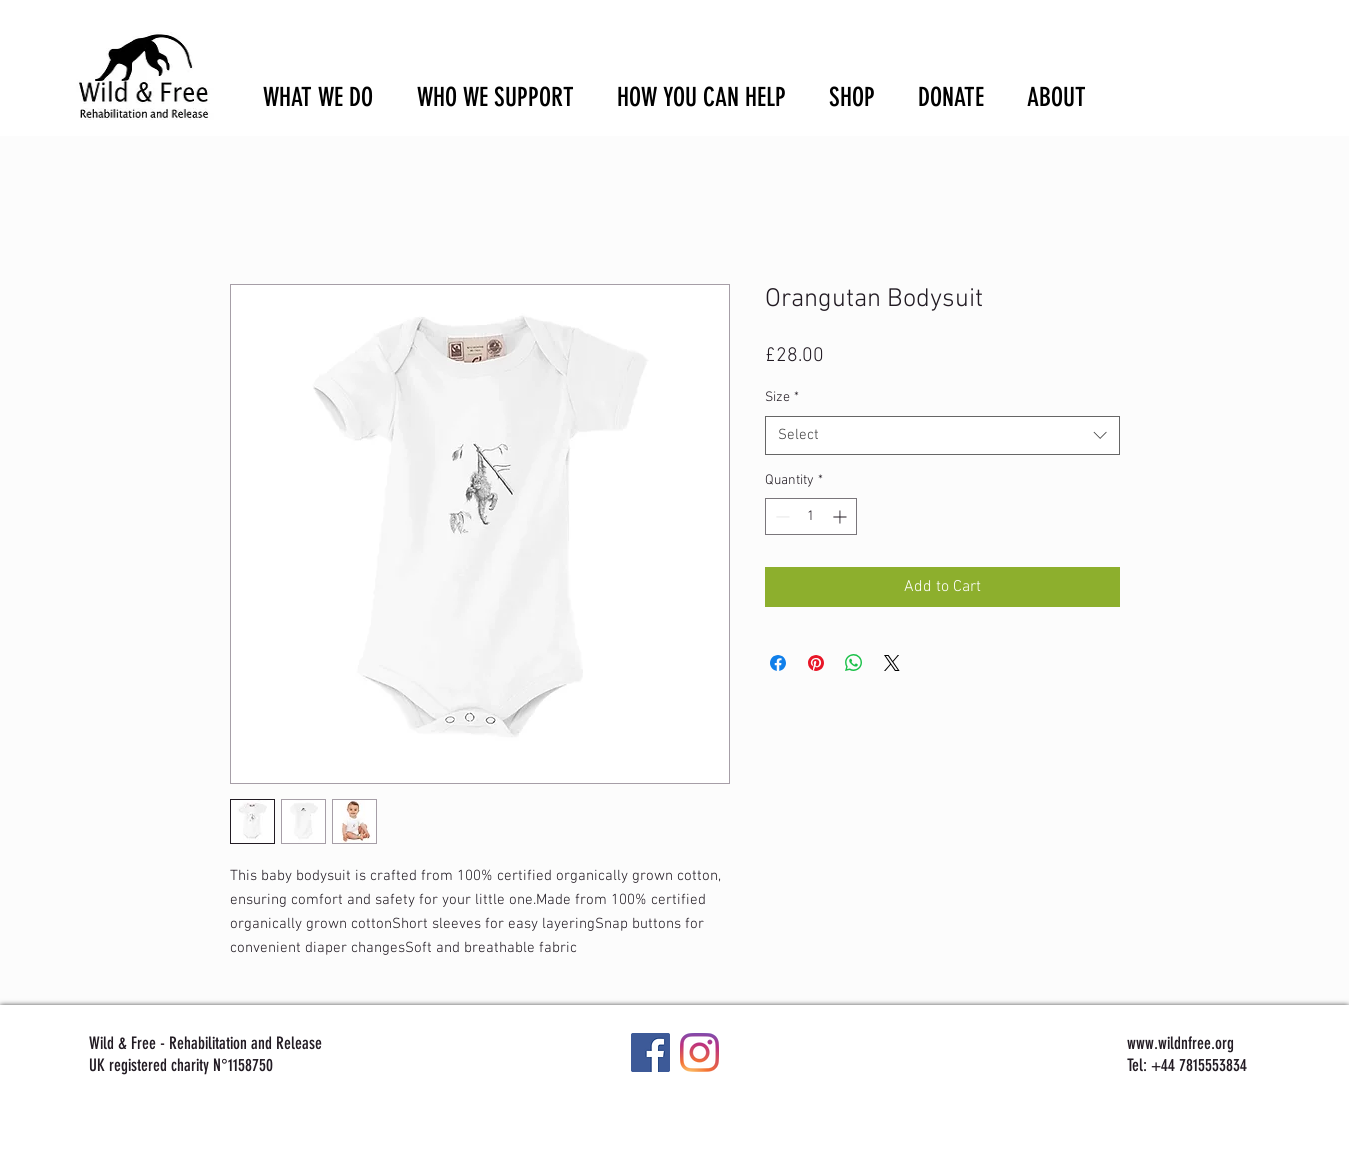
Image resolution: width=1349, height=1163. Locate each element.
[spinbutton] (811, 516)
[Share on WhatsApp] (854, 663)
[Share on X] (892, 663)
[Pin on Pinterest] (816, 663)
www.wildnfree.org (1180, 1043)
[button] (1247, 51)
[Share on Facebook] (778, 663)
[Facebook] (650, 1052)
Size (782, 397)
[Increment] (841, 516)
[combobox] (942, 435)
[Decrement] (780, 516)
